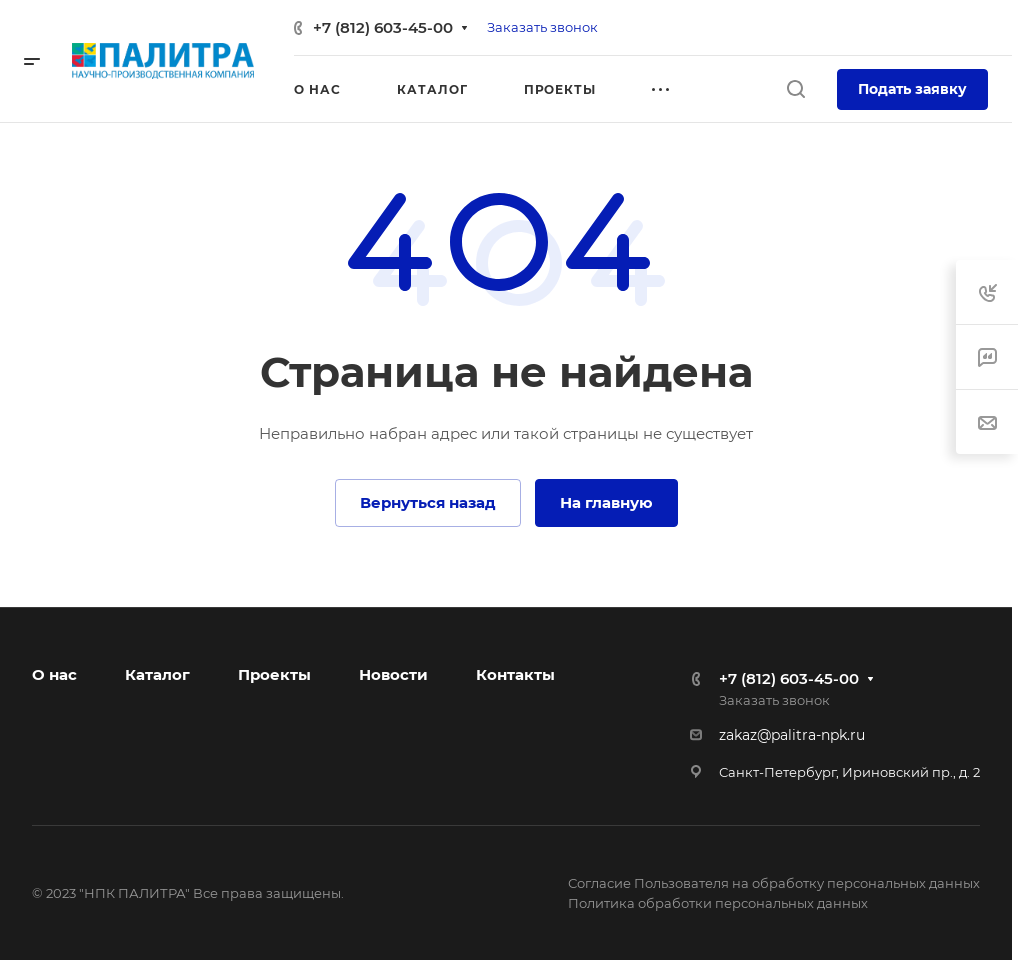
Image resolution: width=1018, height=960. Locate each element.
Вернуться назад (428, 502)
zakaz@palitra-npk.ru (792, 735)
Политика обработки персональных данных (718, 903)
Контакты (515, 674)
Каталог (157, 674)
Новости (393, 674)
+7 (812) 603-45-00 (383, 27)
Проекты (274, 674)
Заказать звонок (542, 27)
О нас (54, 674)
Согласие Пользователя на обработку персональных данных (774, 883)
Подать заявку (912, 89)
